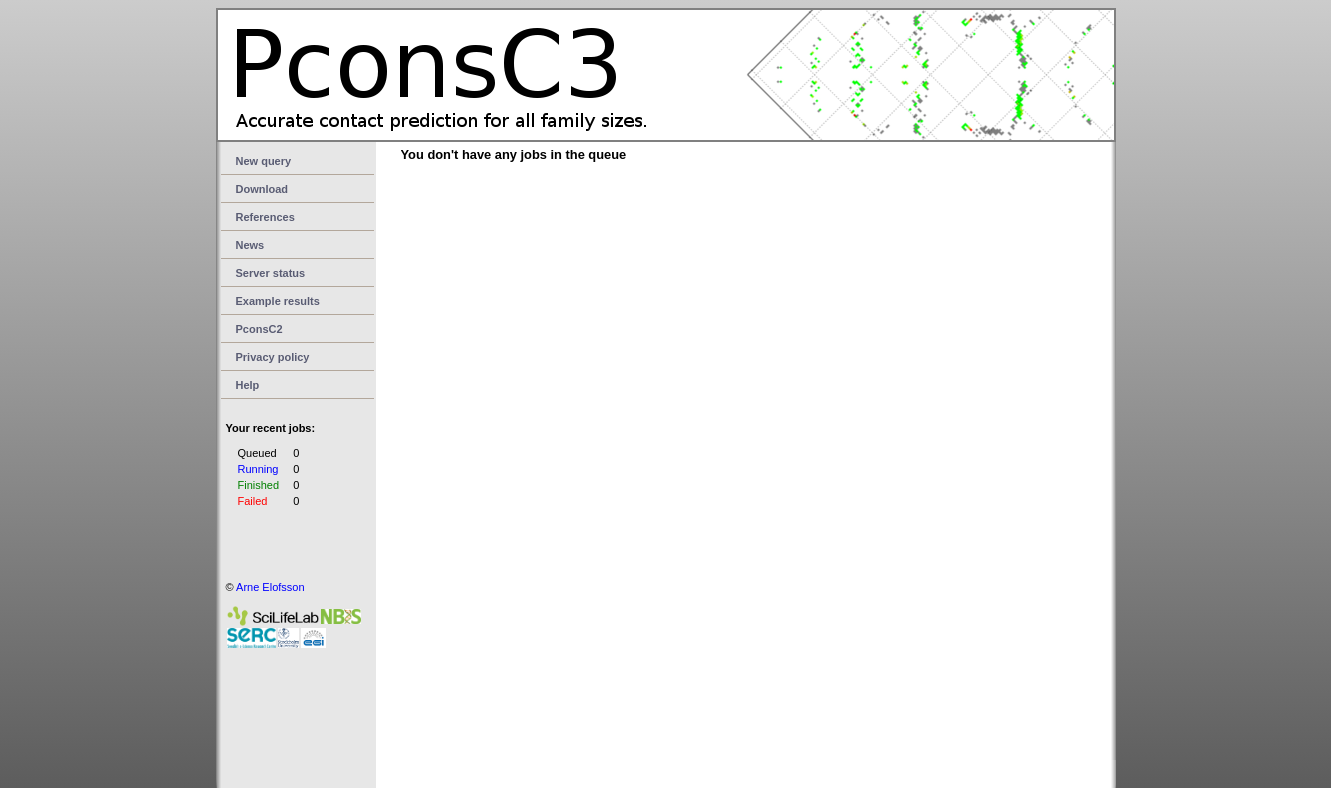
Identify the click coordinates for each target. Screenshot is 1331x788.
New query (264, 161)
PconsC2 (259, 329)
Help (248, 385)
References (265, 217)
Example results (278, 301)
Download (262, 189)
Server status (271, 273)
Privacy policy (273, 357)
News (250, 245)
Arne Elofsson (270, 587)
